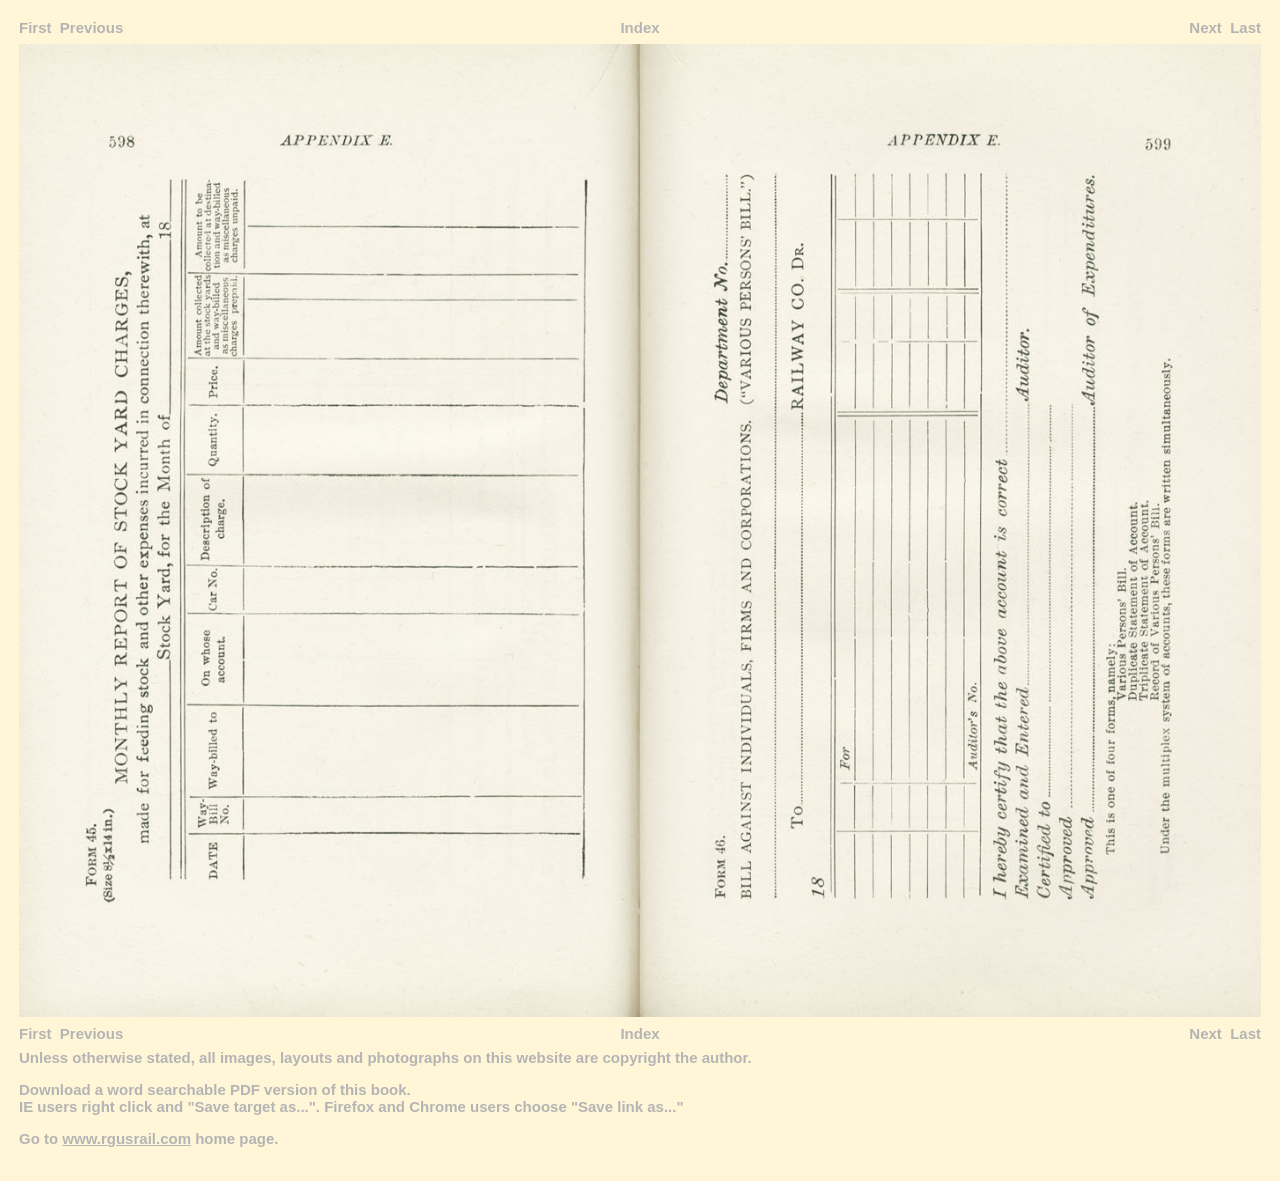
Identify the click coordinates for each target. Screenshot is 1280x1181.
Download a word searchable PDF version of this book (213, 1089)
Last (1245, 27)
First (35, 27)
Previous (91, 27)
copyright (636, 1057)
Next (1205, 27)
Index (639, 27)
